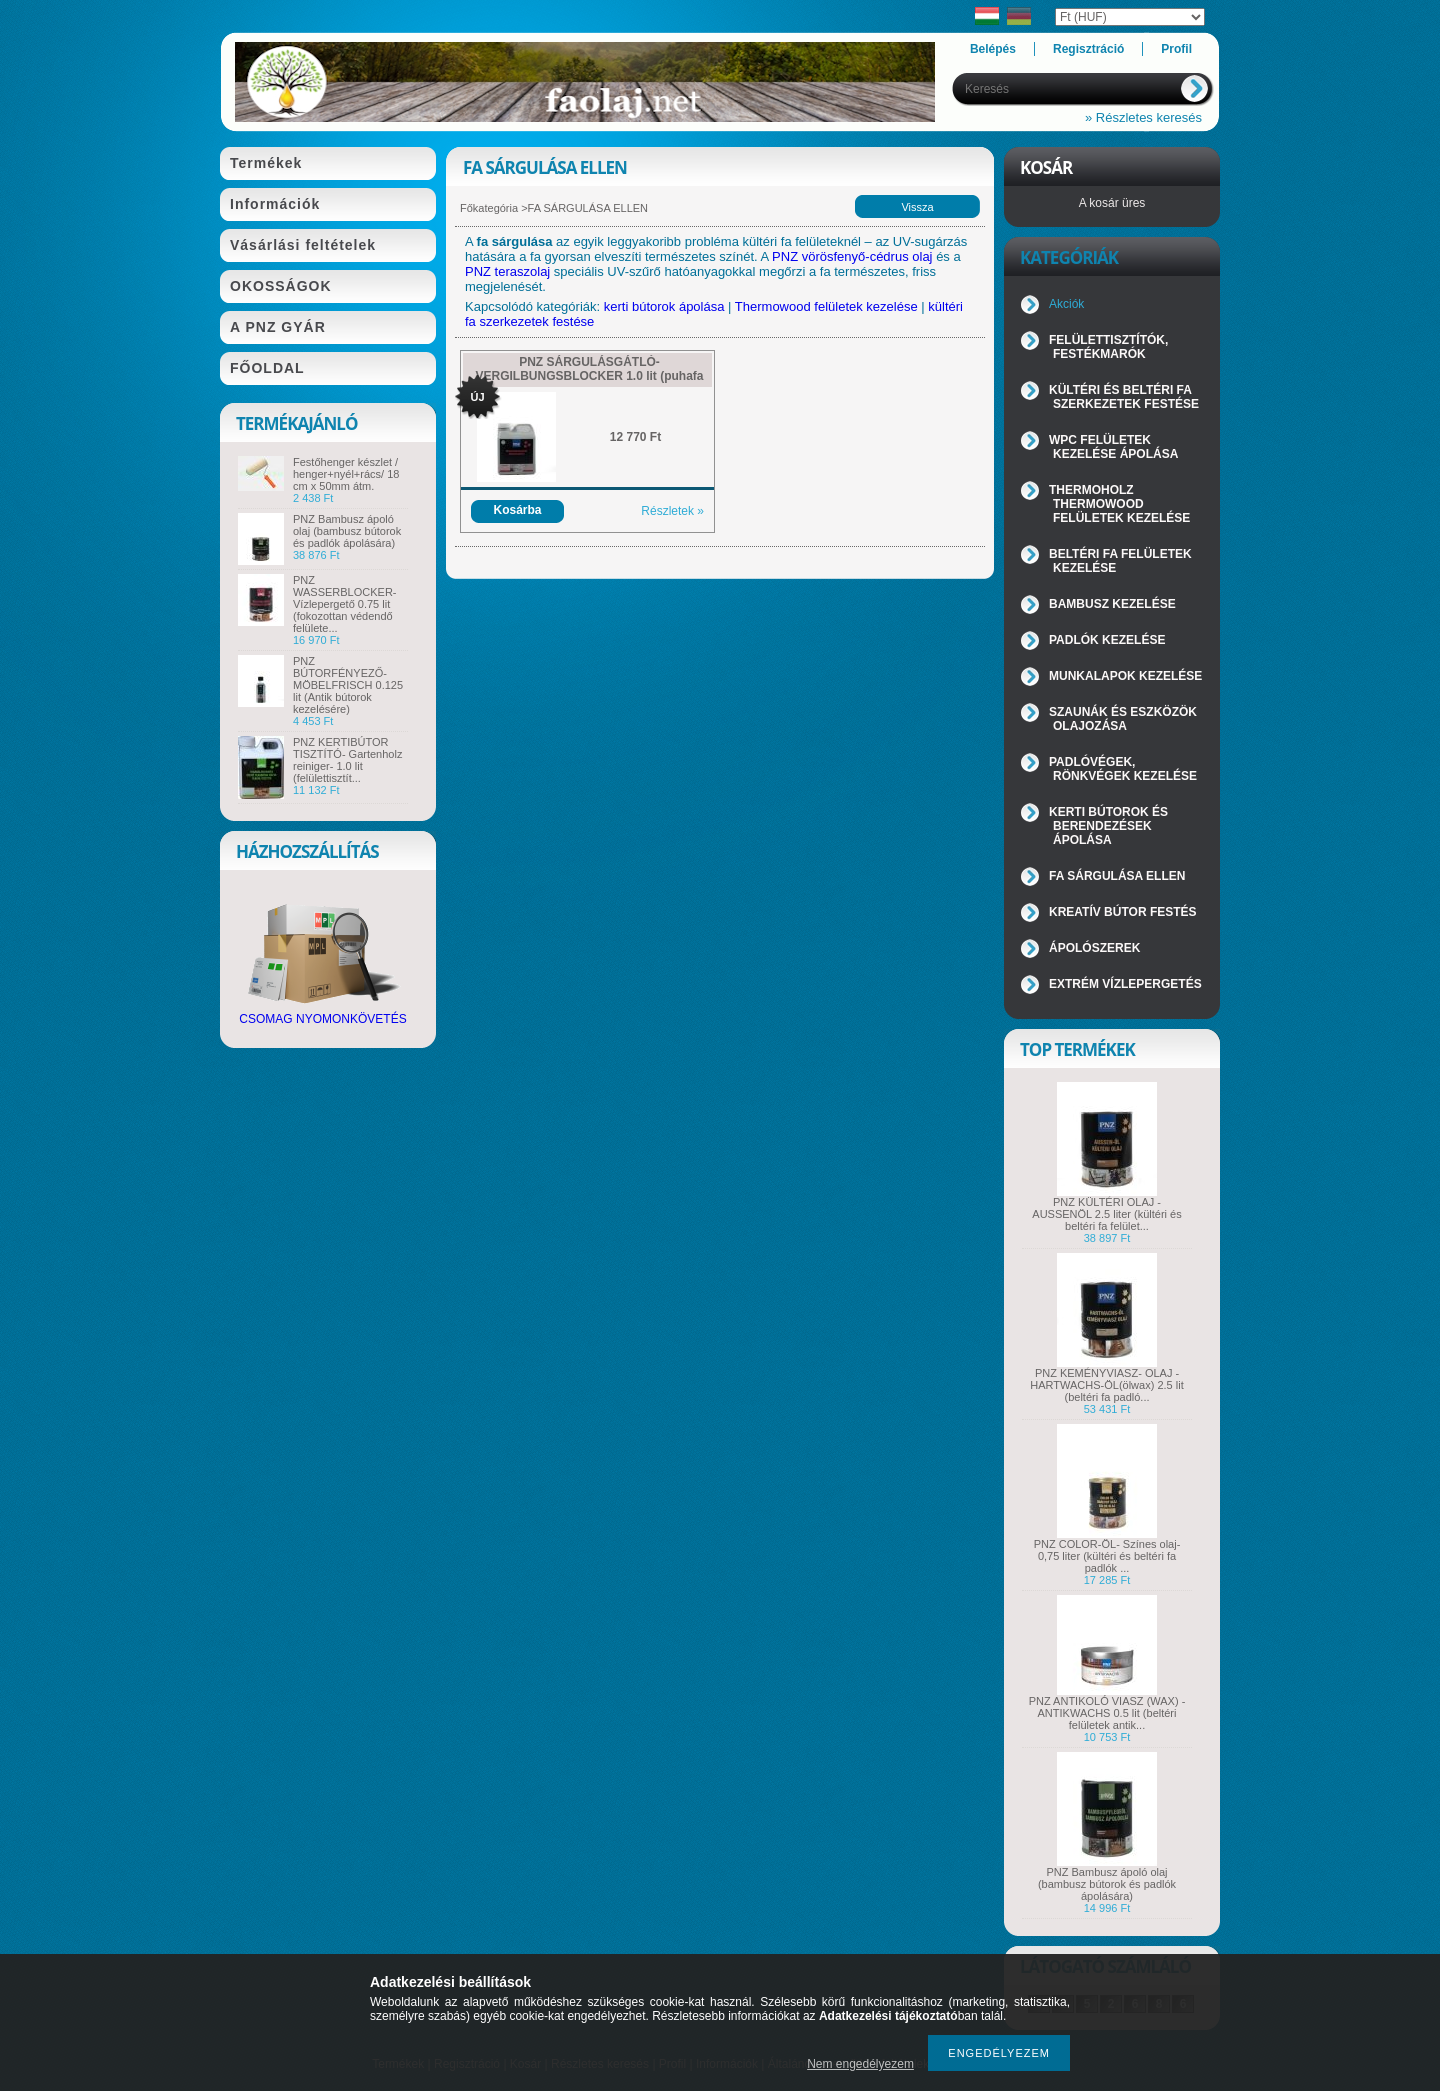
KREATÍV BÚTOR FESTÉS (1123, 912)
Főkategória (489, 208)
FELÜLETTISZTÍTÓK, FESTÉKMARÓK (1108, 347)
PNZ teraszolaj (507, 271)
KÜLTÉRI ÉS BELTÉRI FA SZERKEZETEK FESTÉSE (1124, 397)
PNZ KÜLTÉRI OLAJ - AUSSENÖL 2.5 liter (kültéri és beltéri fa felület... (1106, 1214)
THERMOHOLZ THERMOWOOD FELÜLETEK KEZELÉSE (1119, 504)
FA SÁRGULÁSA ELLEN (1117, 876)
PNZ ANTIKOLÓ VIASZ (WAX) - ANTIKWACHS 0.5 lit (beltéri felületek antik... (1107, 1713)
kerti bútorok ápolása (664, 306)
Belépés (993, 49)
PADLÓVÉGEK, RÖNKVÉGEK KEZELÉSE (1123, 769)
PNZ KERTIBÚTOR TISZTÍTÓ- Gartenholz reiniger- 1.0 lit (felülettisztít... (347, 760)
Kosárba (517, 510)
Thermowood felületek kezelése (826, 306)
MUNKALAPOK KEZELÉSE (1125, 676)
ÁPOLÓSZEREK (1094, 948)
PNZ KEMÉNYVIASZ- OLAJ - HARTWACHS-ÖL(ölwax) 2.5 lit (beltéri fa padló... (1106, 1385)
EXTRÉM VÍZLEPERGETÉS (1125, 984)
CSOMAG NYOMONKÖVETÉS (322, 1013)
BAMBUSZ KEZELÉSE (1112, 604)
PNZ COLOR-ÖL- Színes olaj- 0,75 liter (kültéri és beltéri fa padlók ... (1107, 1556)
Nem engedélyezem (860, 2064)
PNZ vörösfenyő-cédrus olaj (852, 256)
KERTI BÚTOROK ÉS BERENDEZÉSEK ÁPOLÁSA (1108, 826)
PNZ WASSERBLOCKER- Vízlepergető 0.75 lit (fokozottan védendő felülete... (345, 604)
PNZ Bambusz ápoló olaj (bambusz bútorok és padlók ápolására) (347, 531)
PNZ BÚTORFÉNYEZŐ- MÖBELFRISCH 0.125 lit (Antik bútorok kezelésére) (348, 685)
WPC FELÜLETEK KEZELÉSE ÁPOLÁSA (1113, 447)
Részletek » (672, 511)
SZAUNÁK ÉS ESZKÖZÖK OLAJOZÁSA (1123, 719)
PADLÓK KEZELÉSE (1107, 640)
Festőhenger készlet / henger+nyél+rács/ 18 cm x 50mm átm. (346, 474)
